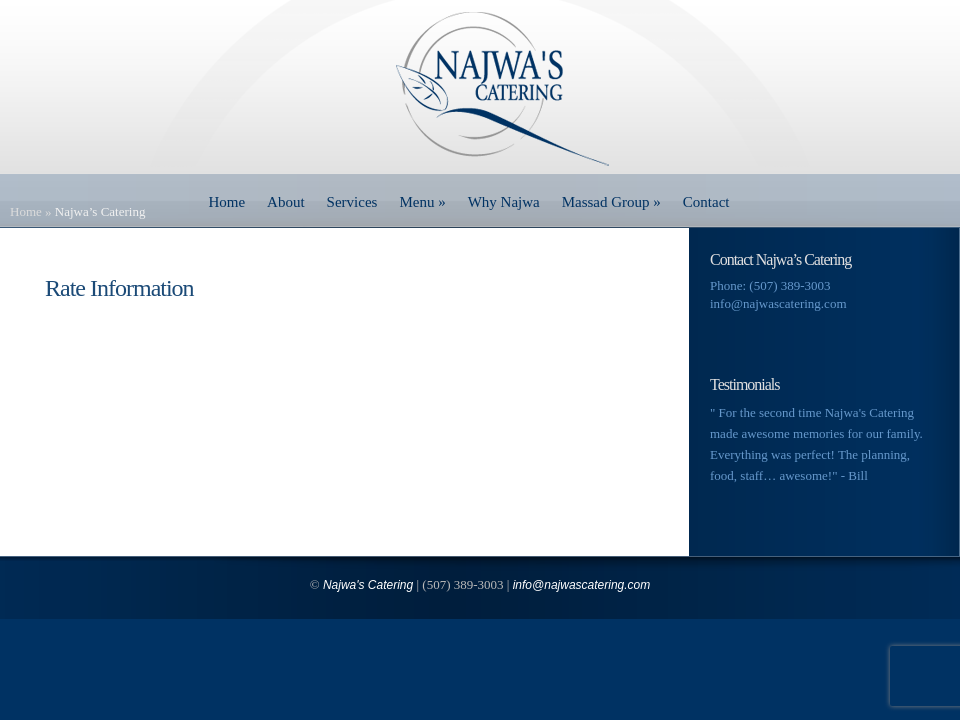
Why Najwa (504, 202)
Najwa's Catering (368, 585)
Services (352, 202)
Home (226, 202)
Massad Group (611, 202)
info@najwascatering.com (778, 303)
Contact (706, 202)
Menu (422, 202)
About (286, 202)
